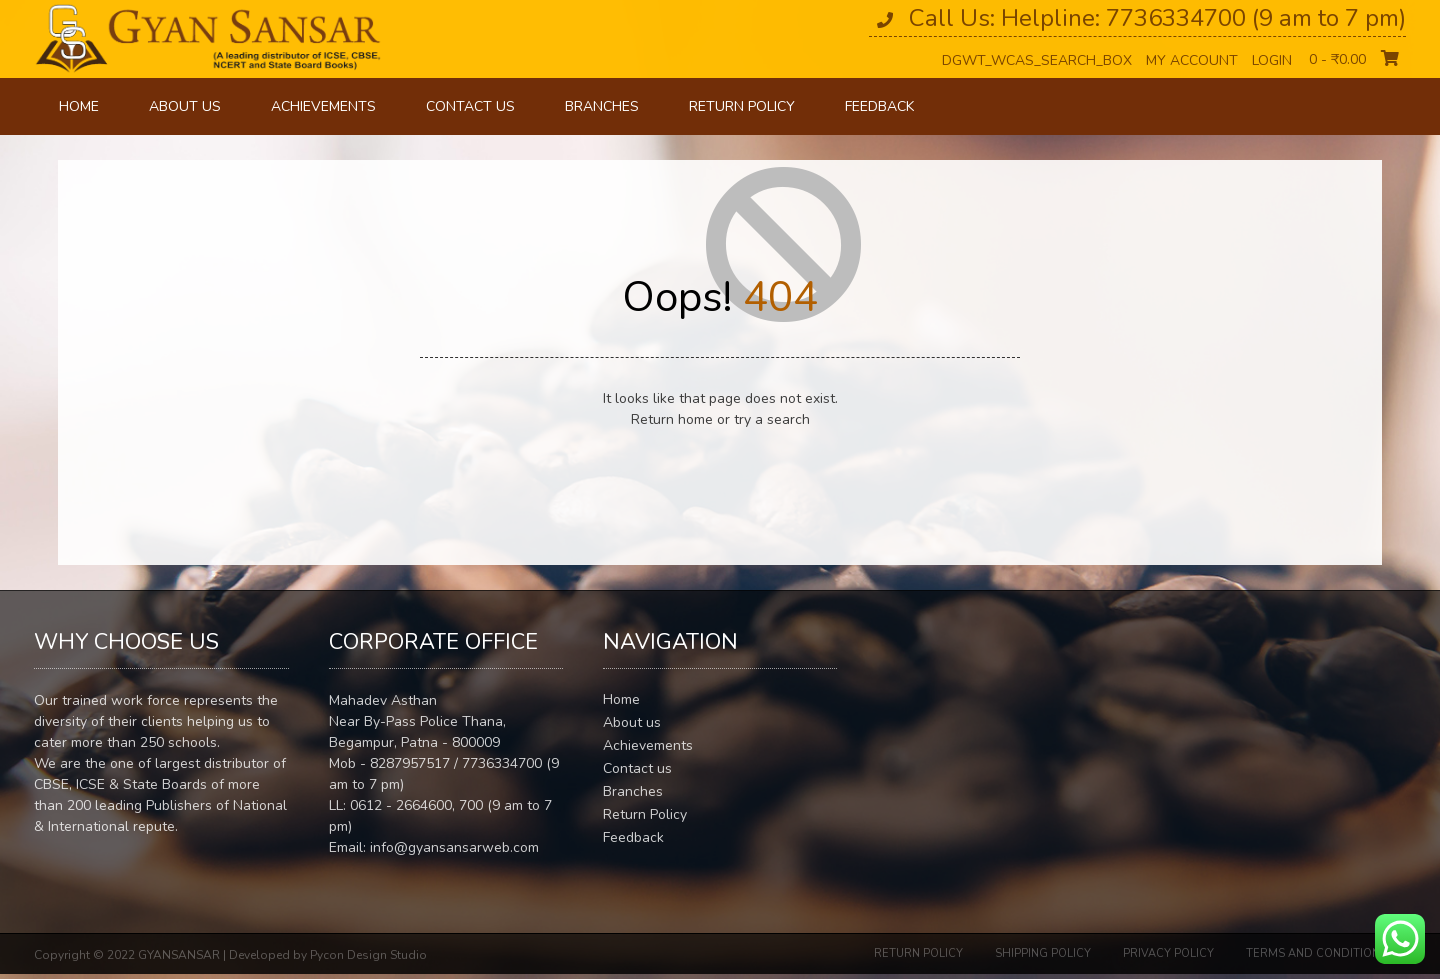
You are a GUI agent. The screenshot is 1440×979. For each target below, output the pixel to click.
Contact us (470, 106)
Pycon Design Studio (368, 955)
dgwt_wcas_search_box (1037, 60)
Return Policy (742, 106)
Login (1272, 60)
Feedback (879, 106)
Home (79, 106)
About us (185, 106)
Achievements (323, 106)
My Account (1192, 60)
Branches (602, 106)
